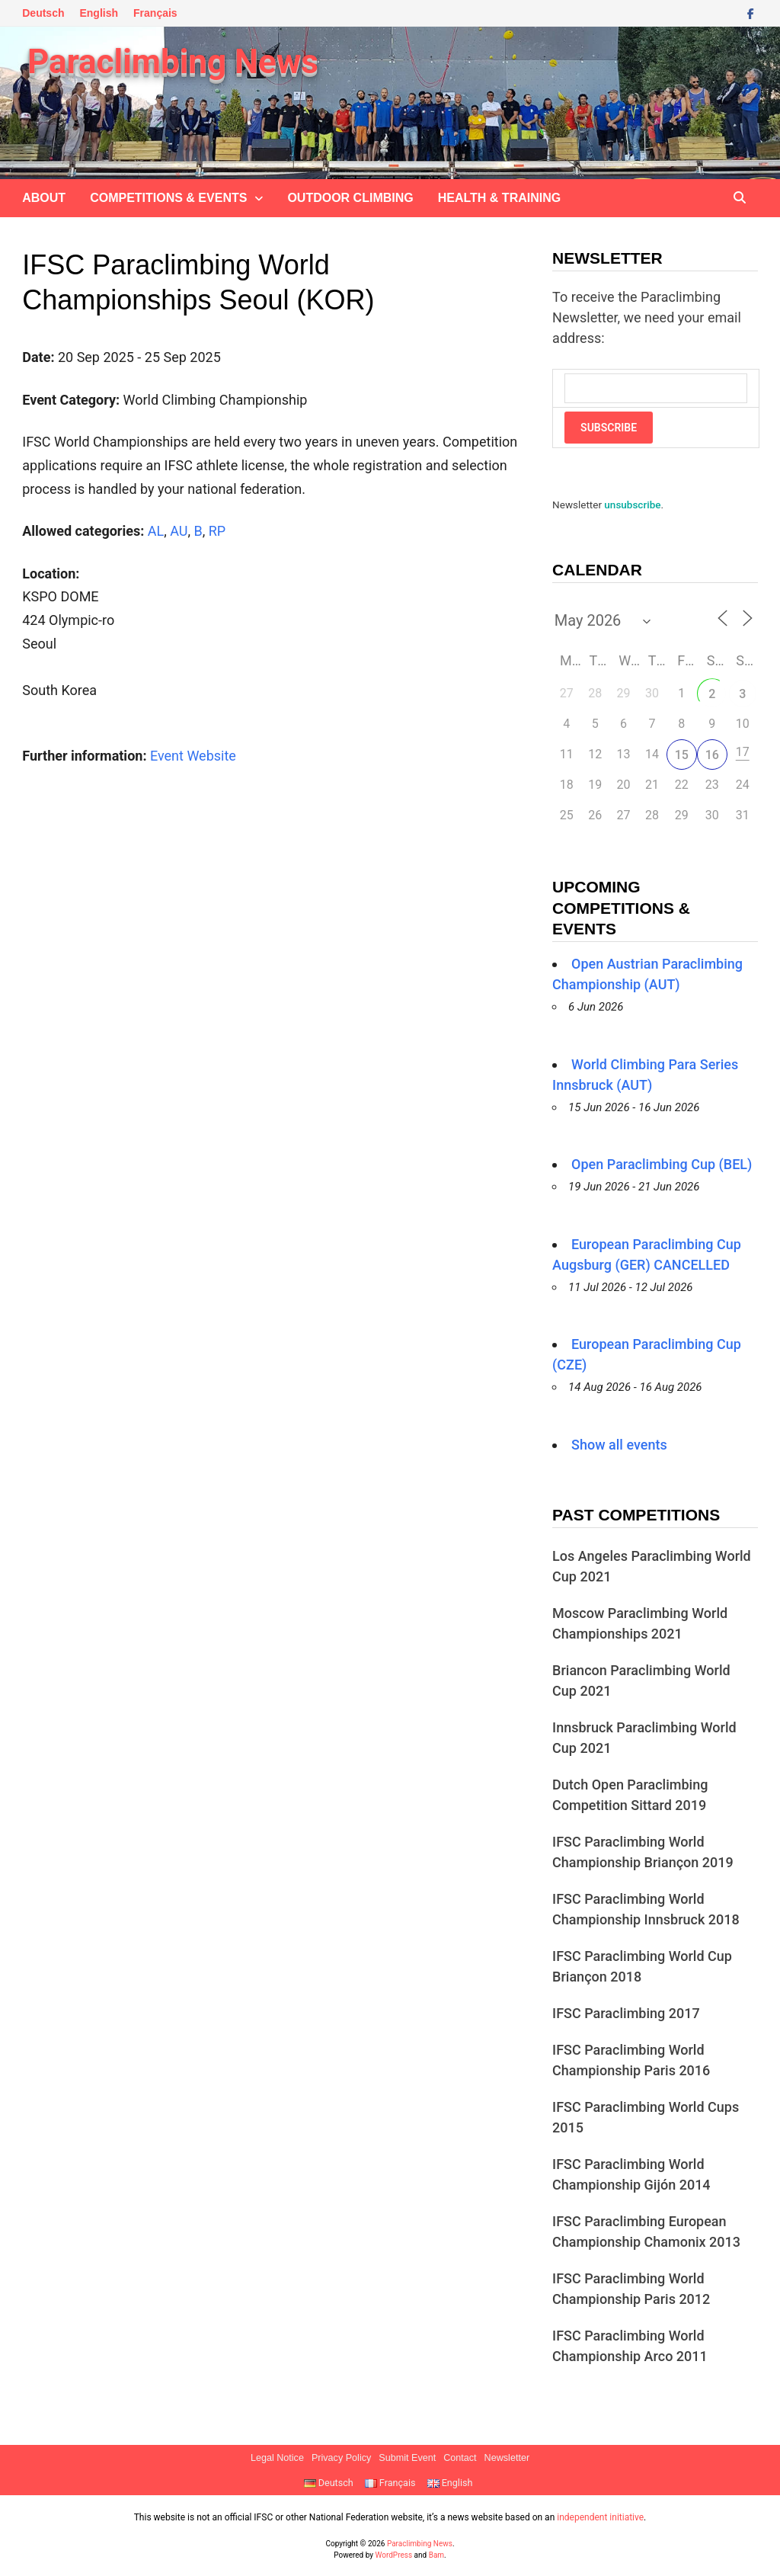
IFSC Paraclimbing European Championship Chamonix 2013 (646, 2231)
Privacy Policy (341, 2458)
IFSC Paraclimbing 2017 (626, 2013)
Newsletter (507, 2458)
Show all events (619, 1445)
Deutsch (43, 13)
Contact (459, 2458)
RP (217, 531)
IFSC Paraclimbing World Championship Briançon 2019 (643, 1852)
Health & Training (499, 197)
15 (682, 755)
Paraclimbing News (172, 62)
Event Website (193, 756)
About (44, 197)
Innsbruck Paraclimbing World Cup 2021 (644, 1737)
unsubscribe (632, 504)
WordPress (394, 2555)
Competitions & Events (168, 197)
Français (155, 13)
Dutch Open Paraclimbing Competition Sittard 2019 (630, 1795)
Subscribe (608, 427)
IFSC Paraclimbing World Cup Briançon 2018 (642, 1966)
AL (156, 531)
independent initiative (600, 2517)
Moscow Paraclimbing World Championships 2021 (639, 1623)
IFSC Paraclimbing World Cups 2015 (645, 2117)
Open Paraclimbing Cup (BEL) (661, 1164)
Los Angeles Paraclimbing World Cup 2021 (651, 1566)
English (98, 13)
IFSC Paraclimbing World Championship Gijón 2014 (631, 2174)
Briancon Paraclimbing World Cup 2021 (641, 1680)
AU (178, 531)
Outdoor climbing (350, 197)
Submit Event (407, 2458)
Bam (436, 2555)
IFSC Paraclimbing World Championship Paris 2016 (631, 2060)
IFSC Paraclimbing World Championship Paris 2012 (631, 2288)
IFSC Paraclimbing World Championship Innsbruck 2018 (646, 1909)
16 (712, 755)
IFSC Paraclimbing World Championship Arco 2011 (630, 2346)
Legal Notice (277, 2458)
